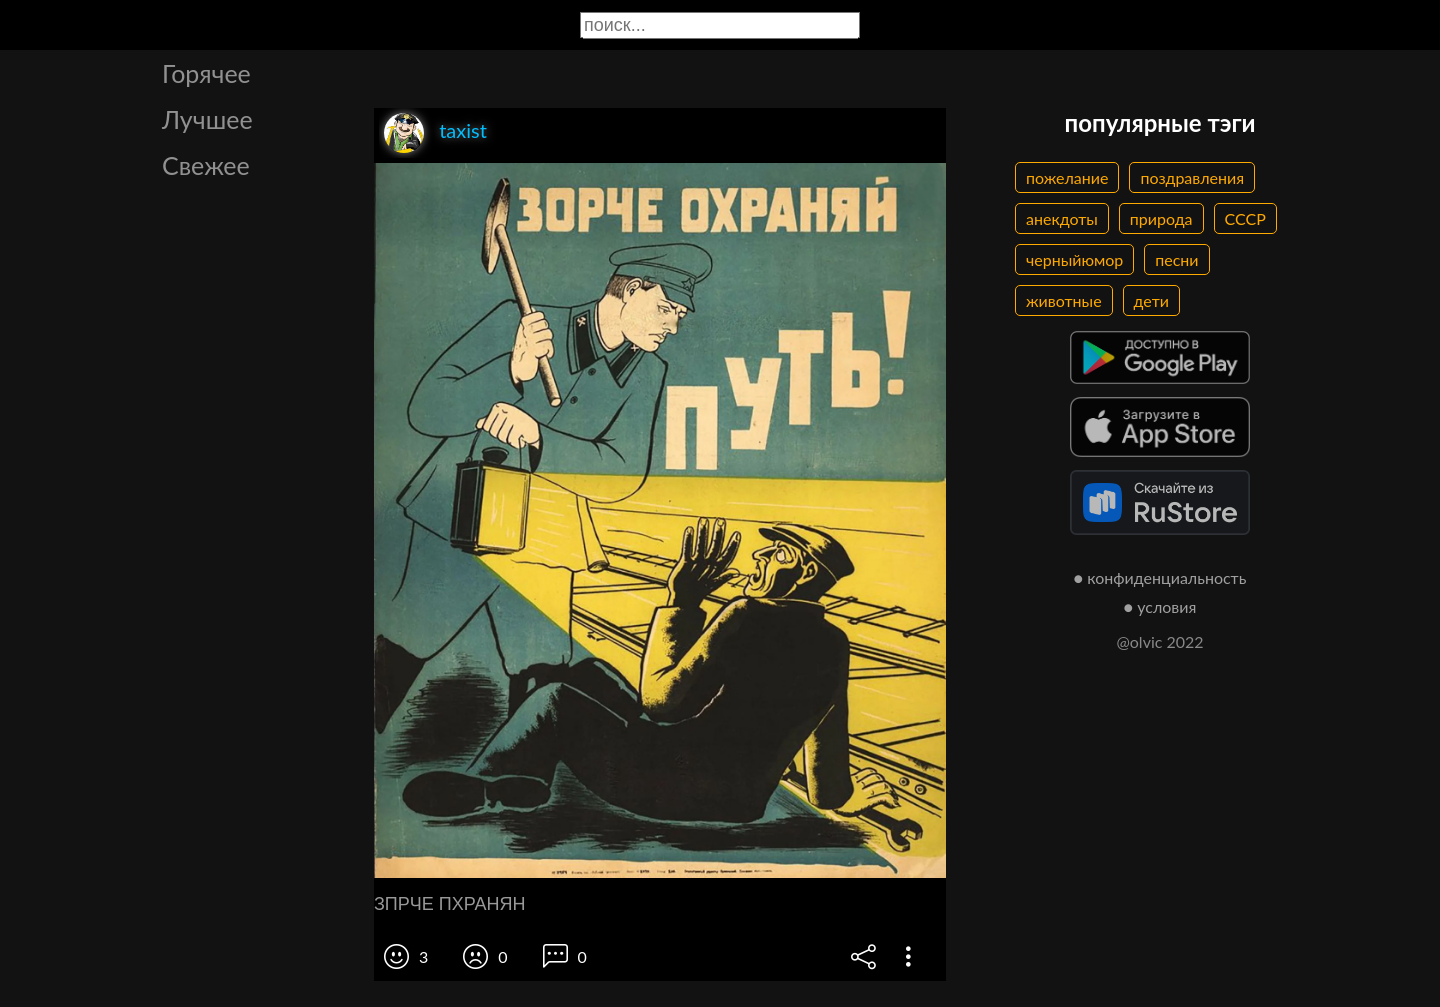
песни (1176, 259)
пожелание (1067, 177)
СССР (1245, 218)
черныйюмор (1074, 259)
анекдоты (1062, 218)
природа (1161, 218)
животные (1064, 300)
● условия (1160, 606)
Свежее (206, 165)
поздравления (1192, 177)
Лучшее (207, 119)
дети (1151, 300)
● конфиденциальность (1160, 577)
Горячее (206, 73)
